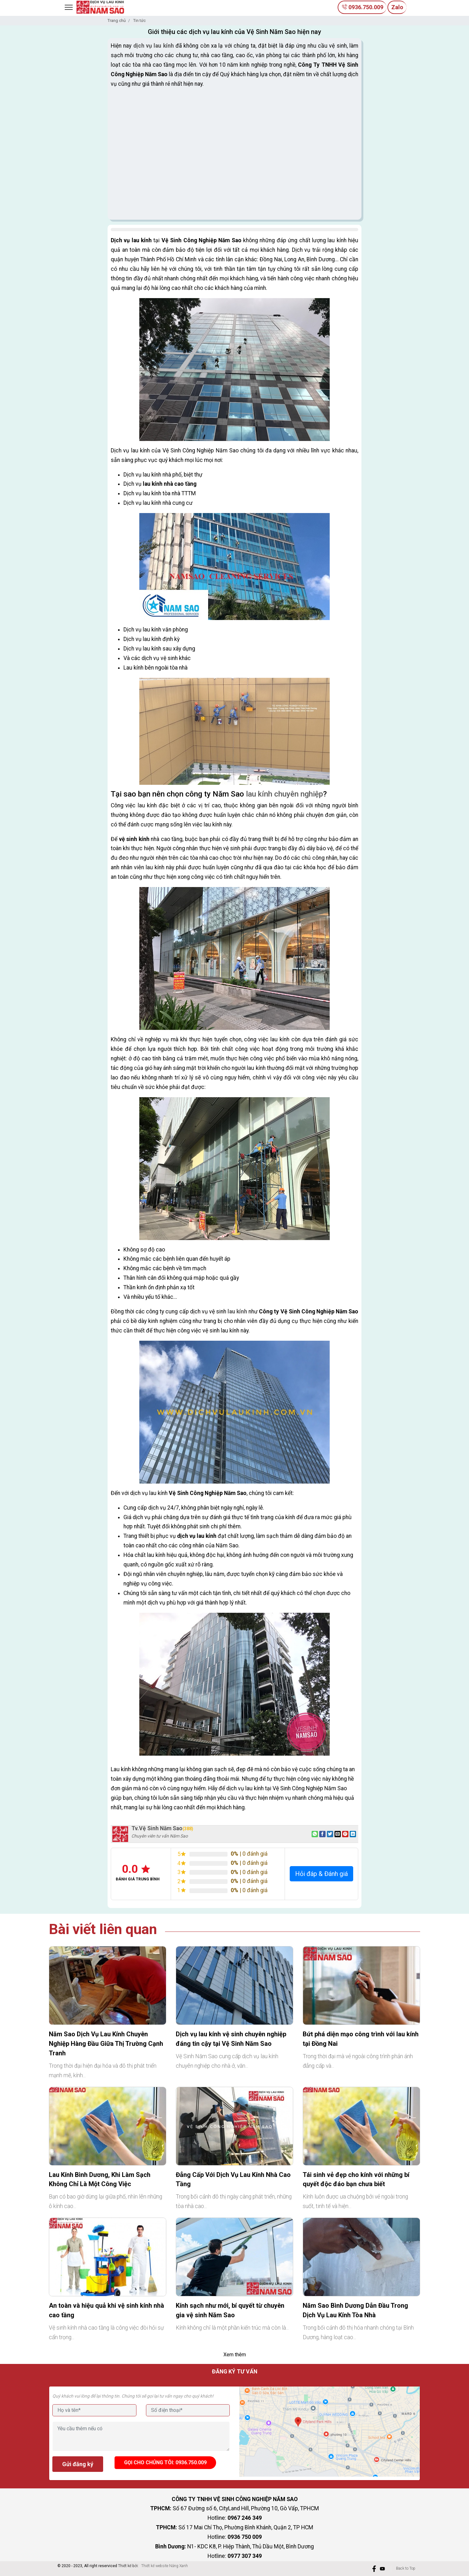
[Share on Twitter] (330, 1834)
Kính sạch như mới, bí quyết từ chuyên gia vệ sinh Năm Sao (230, 2310)
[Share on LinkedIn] (353, 1834)
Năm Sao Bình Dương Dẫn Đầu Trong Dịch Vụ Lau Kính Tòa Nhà (355, 2310)
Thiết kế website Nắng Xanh (164, 2566)
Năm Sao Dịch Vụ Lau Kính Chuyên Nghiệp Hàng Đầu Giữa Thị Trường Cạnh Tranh (106, 2043)
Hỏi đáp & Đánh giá (321, 1874)
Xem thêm (234, 2355)
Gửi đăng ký (77, 2464)
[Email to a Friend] (337, 1834)
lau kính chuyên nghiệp (284, 794)
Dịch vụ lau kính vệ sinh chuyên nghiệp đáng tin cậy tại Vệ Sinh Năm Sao (231, 2038)
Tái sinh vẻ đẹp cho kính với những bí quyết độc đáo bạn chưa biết (356, 2179)
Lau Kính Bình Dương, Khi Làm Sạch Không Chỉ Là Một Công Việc (99, 2179)
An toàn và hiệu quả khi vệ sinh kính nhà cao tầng (106, 2310)
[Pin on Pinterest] (345, 1834)
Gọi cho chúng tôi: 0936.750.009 (165, 2462)
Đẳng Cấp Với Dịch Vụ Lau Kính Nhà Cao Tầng (233, 2179)
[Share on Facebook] (322, 1834)
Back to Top (405, 2568)
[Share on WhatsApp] (315, 1834)
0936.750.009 (362, 7)
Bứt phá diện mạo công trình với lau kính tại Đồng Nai (361, 2038)
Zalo (397, 7)
